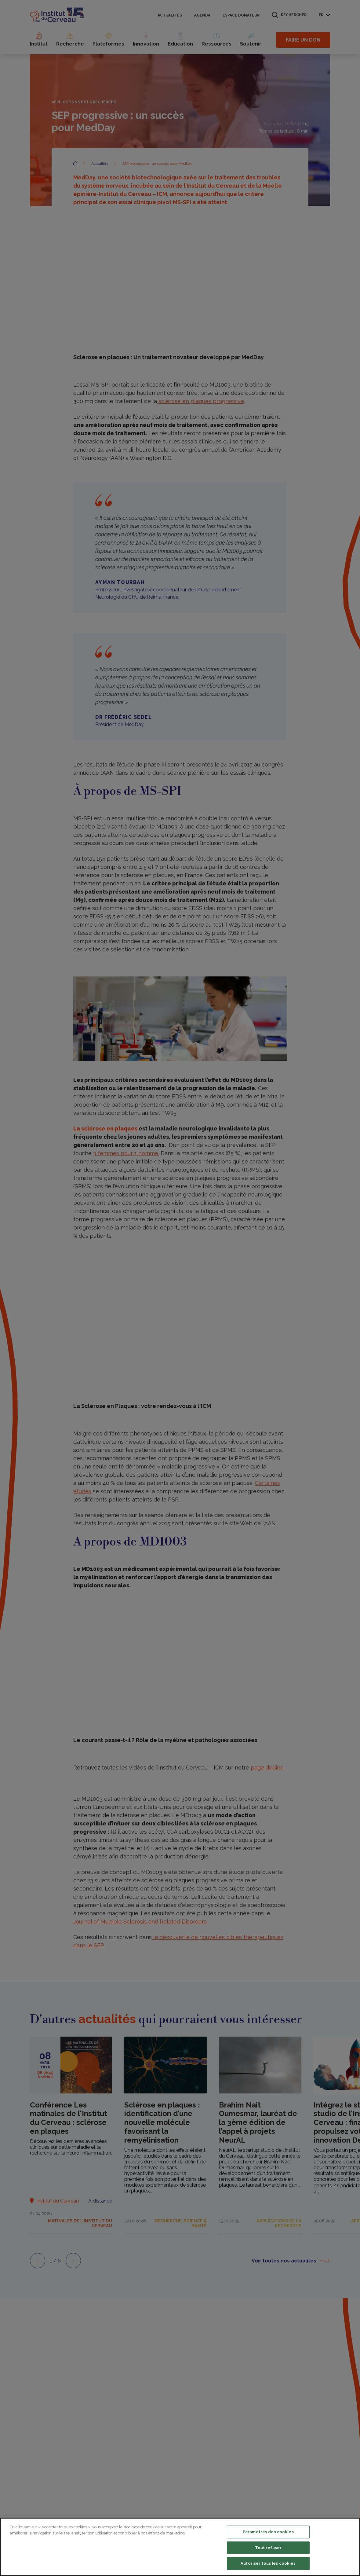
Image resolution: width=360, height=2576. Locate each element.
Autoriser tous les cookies (268, 2563)
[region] (180, 2547)
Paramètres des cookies (268, 2532)
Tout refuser (268, 2547)
